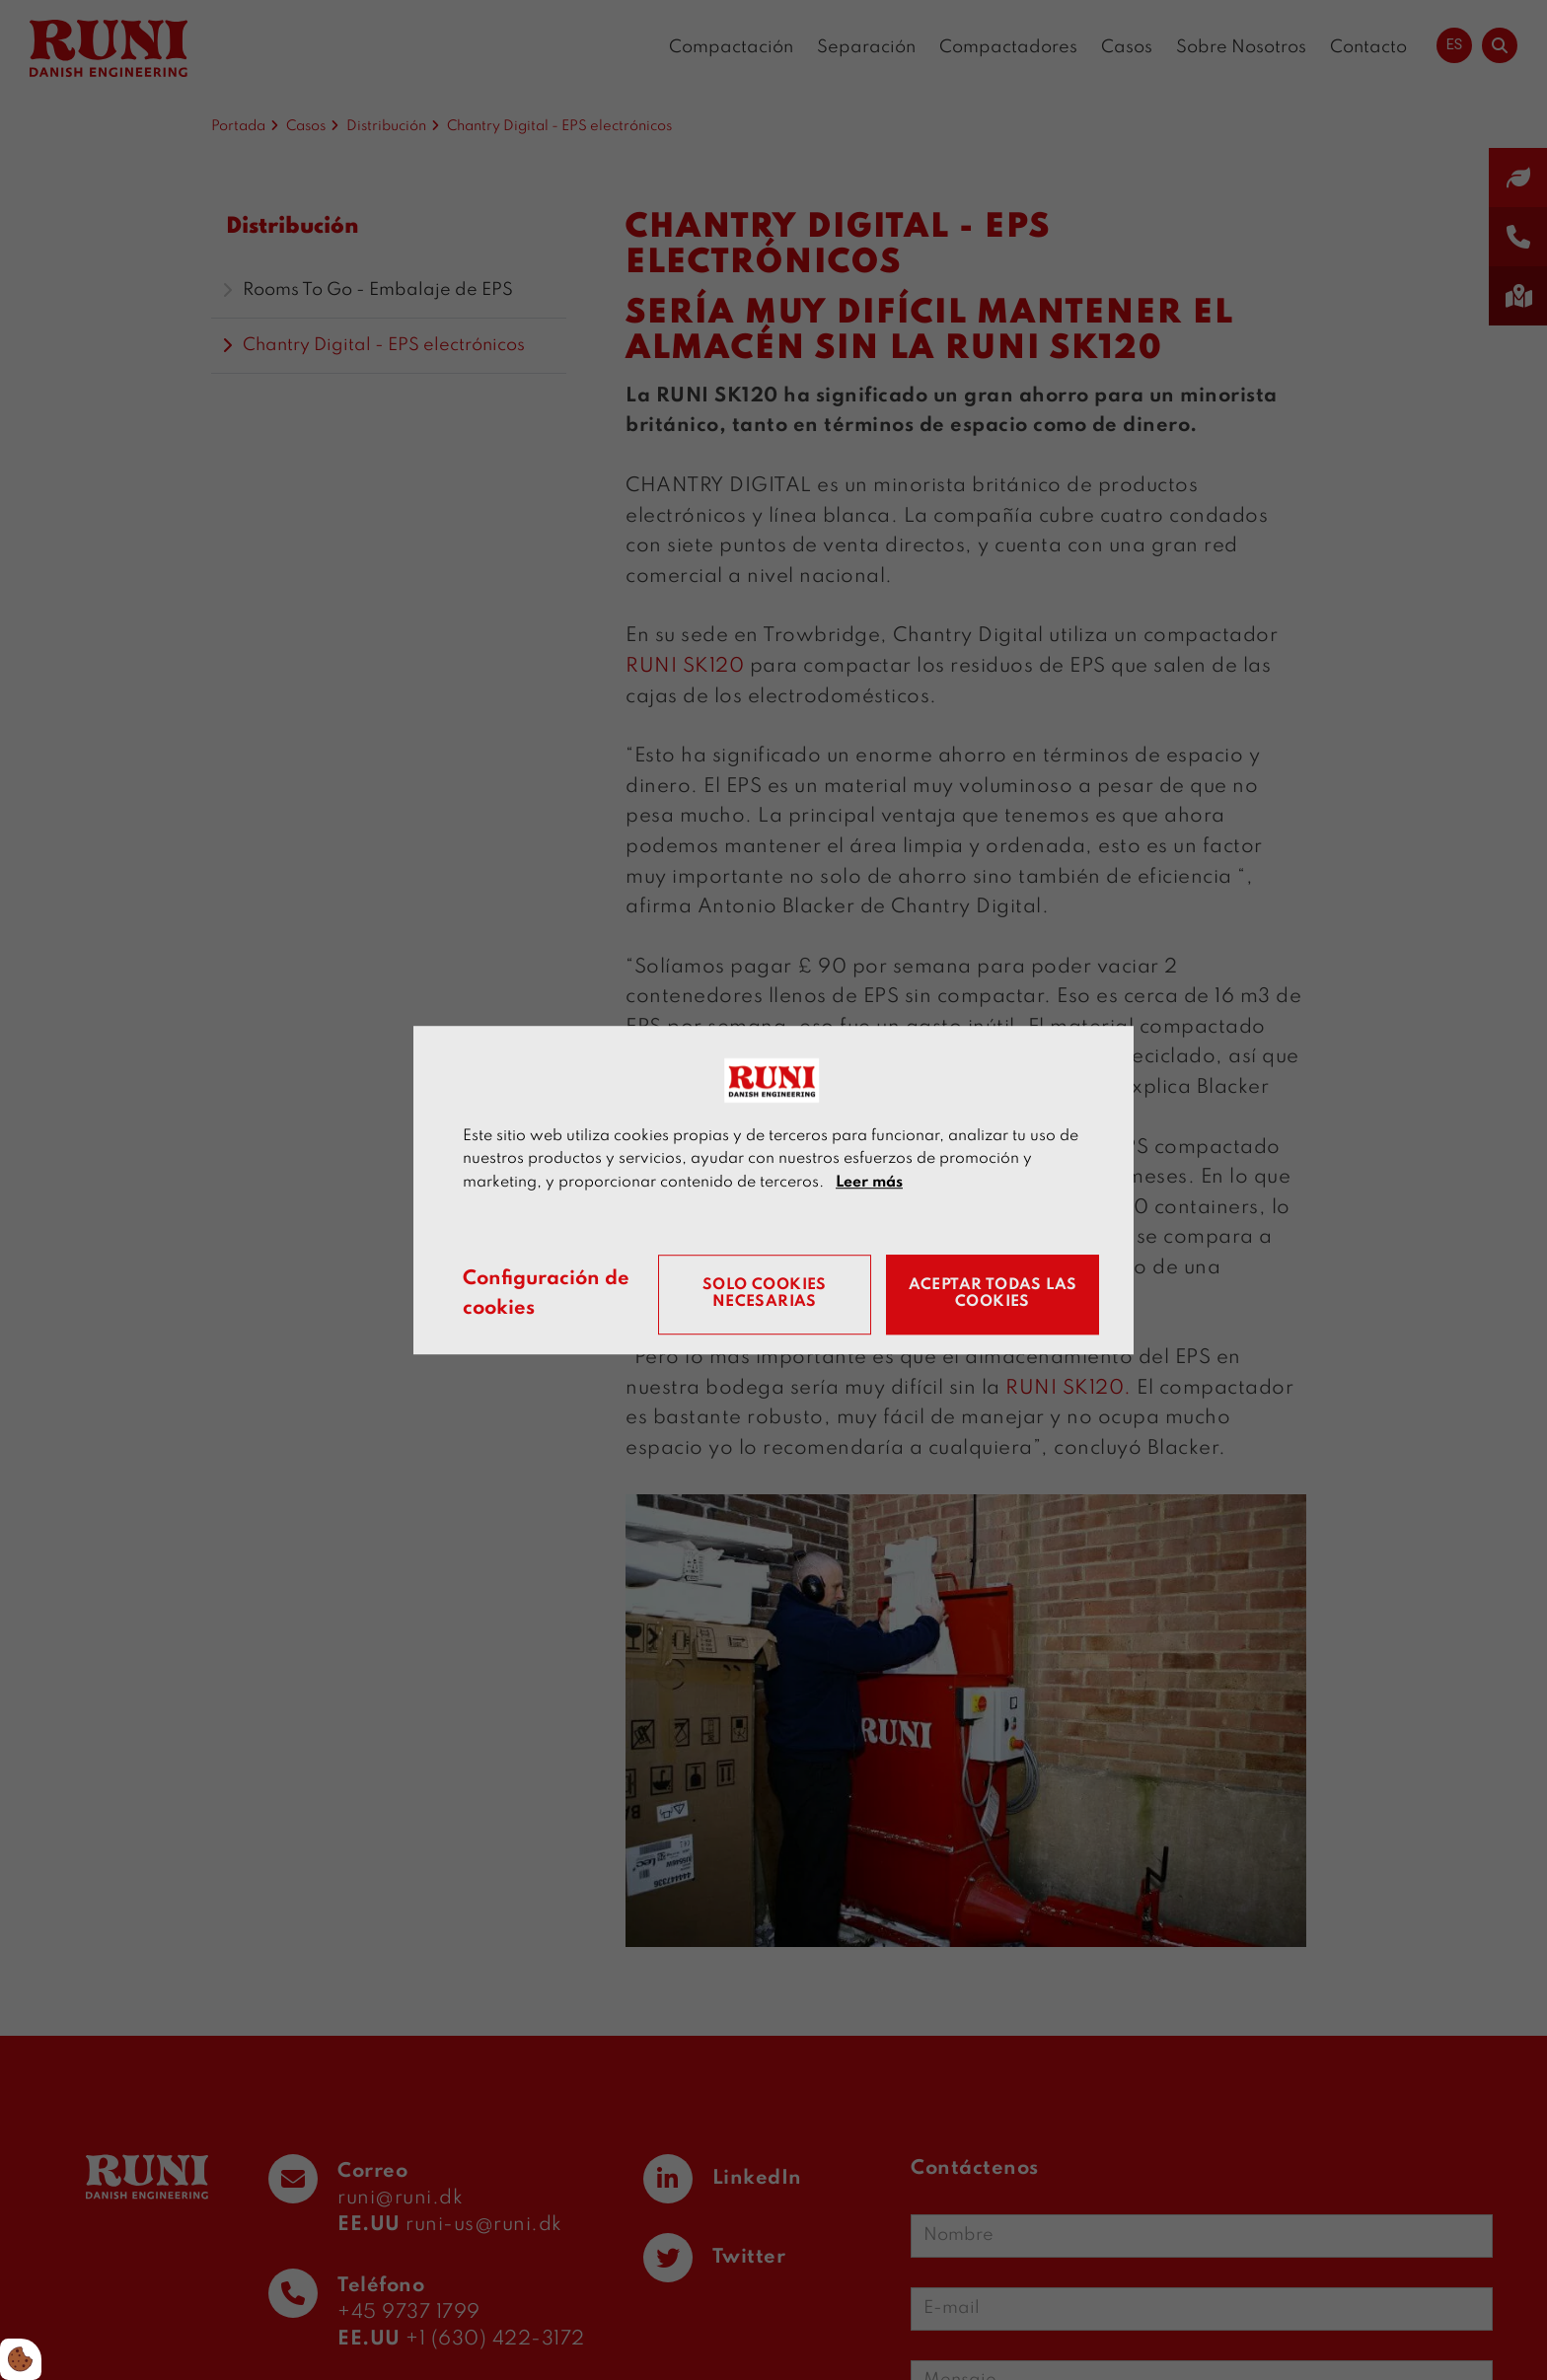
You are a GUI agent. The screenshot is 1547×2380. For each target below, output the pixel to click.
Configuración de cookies (546, 1294)
